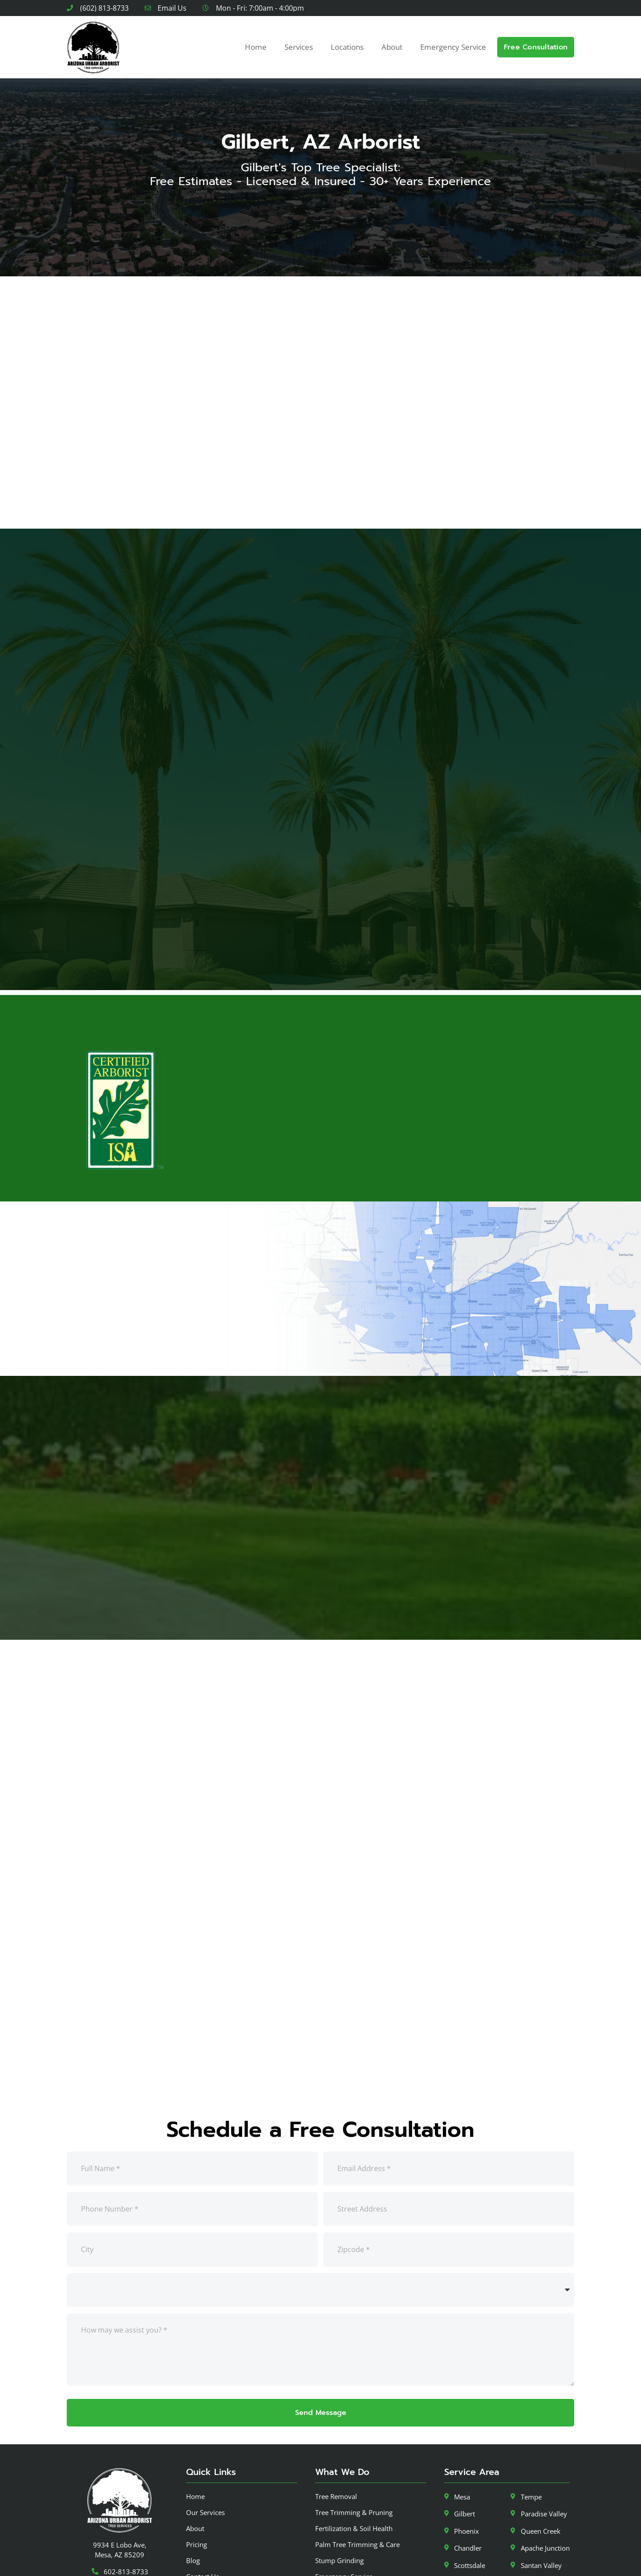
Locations (347, 47)
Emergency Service (453, 47)
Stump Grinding (339, 2507)
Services (298, 47)
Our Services (205, 2459)
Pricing (196, 2491)
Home (256, 47)
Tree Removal (336, 2443)
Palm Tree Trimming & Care (357, 2491)
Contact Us (202, 2523)
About (391, 47)
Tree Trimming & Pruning (354, 2459)
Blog (193, 2507)
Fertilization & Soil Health (354, 2475)
